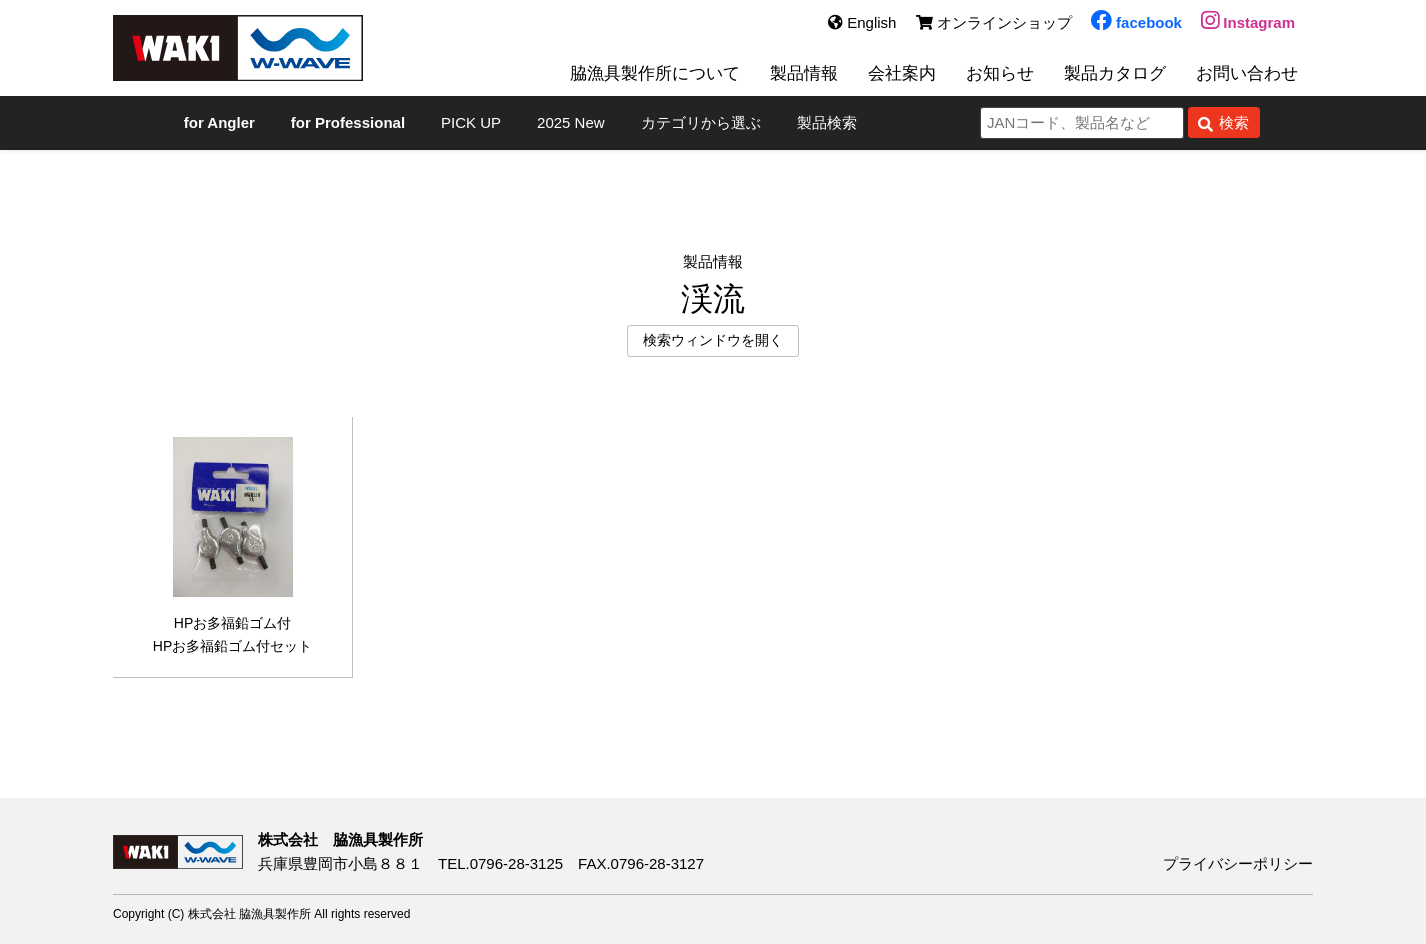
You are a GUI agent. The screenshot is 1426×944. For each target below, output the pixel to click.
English (862, 22)
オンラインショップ (994, 22)
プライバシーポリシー (1238, 863)
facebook (1136, 22)
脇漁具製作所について (655, 73)
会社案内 (902, 73)
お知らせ (1000, 73)
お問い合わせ (1247, 73)
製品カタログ (1115, 73)
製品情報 (804, 73)
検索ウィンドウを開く (713, 340)
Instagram (1248, 22)
